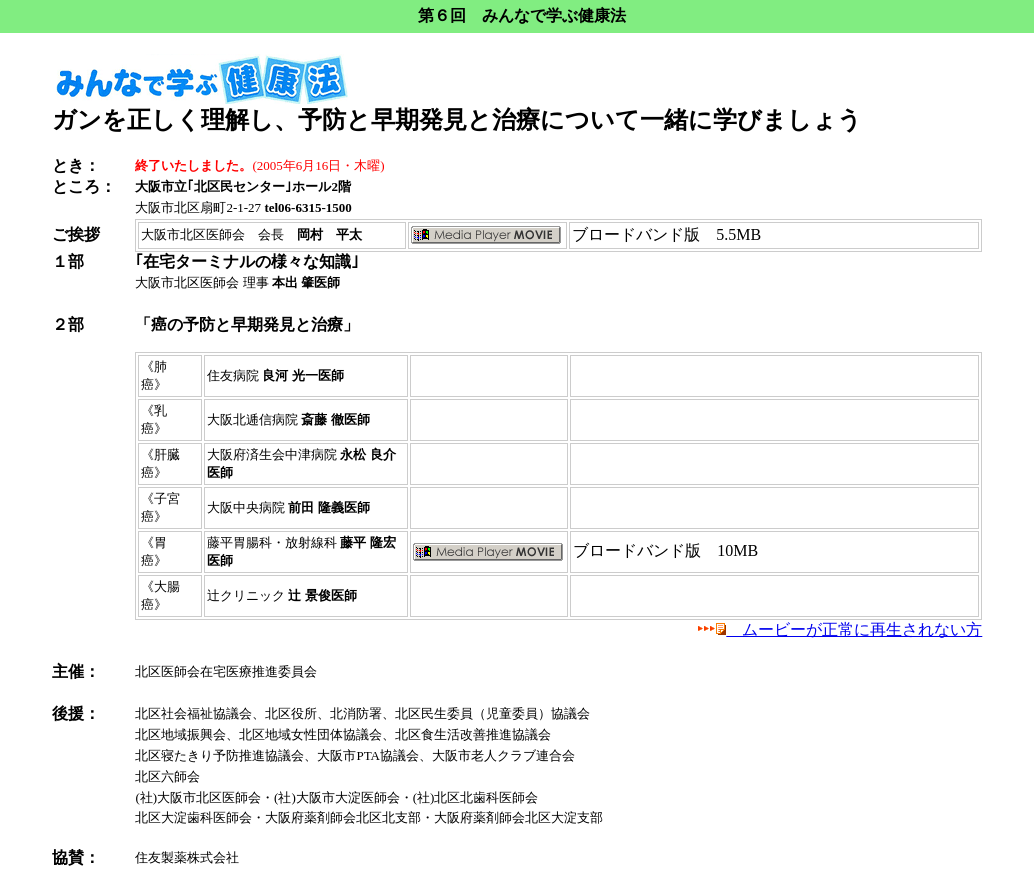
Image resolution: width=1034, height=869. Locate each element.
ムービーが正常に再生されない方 (840, 629)
